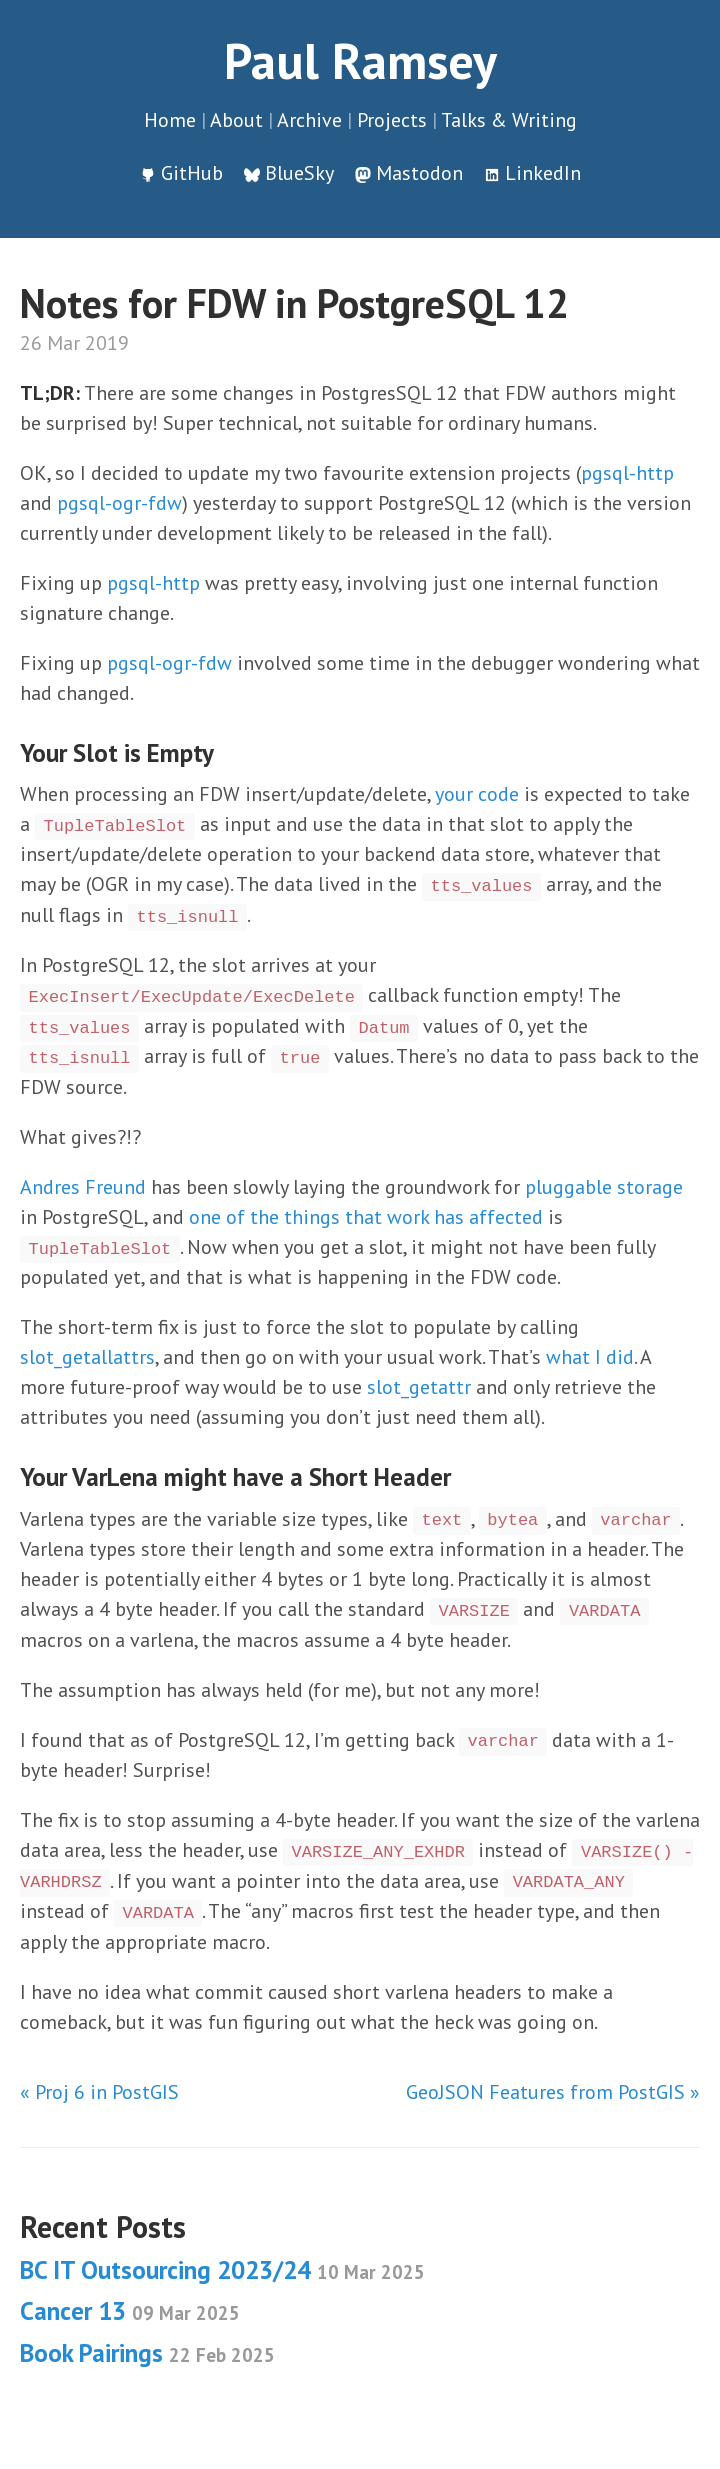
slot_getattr (419, 1387)
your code (477, 794)
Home (170, 120)
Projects (392, 120)
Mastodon (419, 173)
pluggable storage (604, 1187)
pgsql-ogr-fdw (119, 503)
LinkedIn (543, 173)
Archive (309, 120)
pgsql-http (627, 473)
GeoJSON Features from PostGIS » (553, 2092)
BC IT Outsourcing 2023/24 (222, 2270)
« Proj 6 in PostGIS (99, 2092)
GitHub (192, 173)
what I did (590, 1357)
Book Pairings (147, 2353)
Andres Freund (83, 1187)
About (236, 120)
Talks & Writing (509, 120)
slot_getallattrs (87, 1357)
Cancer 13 (130, 2311)
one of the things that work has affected (366, 1217)
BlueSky (299, 173)
